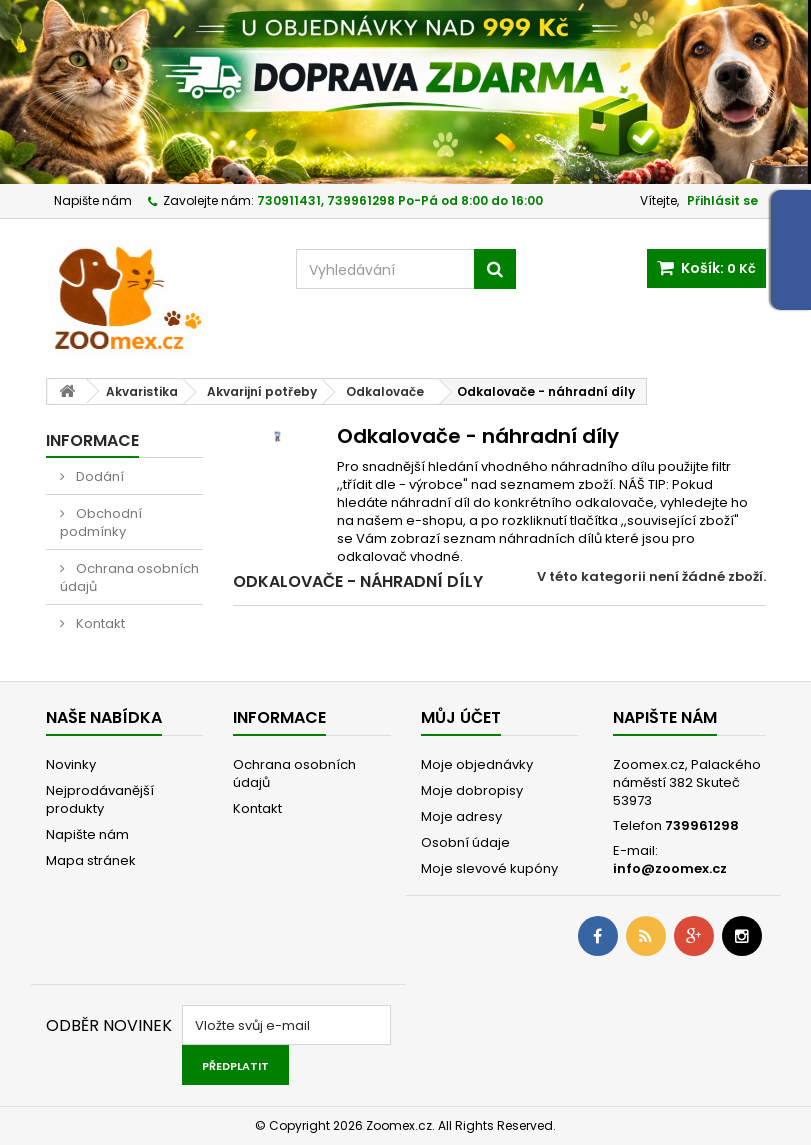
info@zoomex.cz (670, 868)
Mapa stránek (91, 860)
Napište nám (93, 200)
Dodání (98, 476)
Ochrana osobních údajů (129, 577)
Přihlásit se (722, 200)
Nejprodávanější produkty (100, 799)
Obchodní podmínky (101, 522)
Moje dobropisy (472, 790)
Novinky (71, 764)
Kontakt (99, 623)
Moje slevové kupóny (489, 868)
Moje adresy (461, 816)
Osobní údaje (465, 842)
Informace (92, 440)
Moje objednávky (477, 764)
